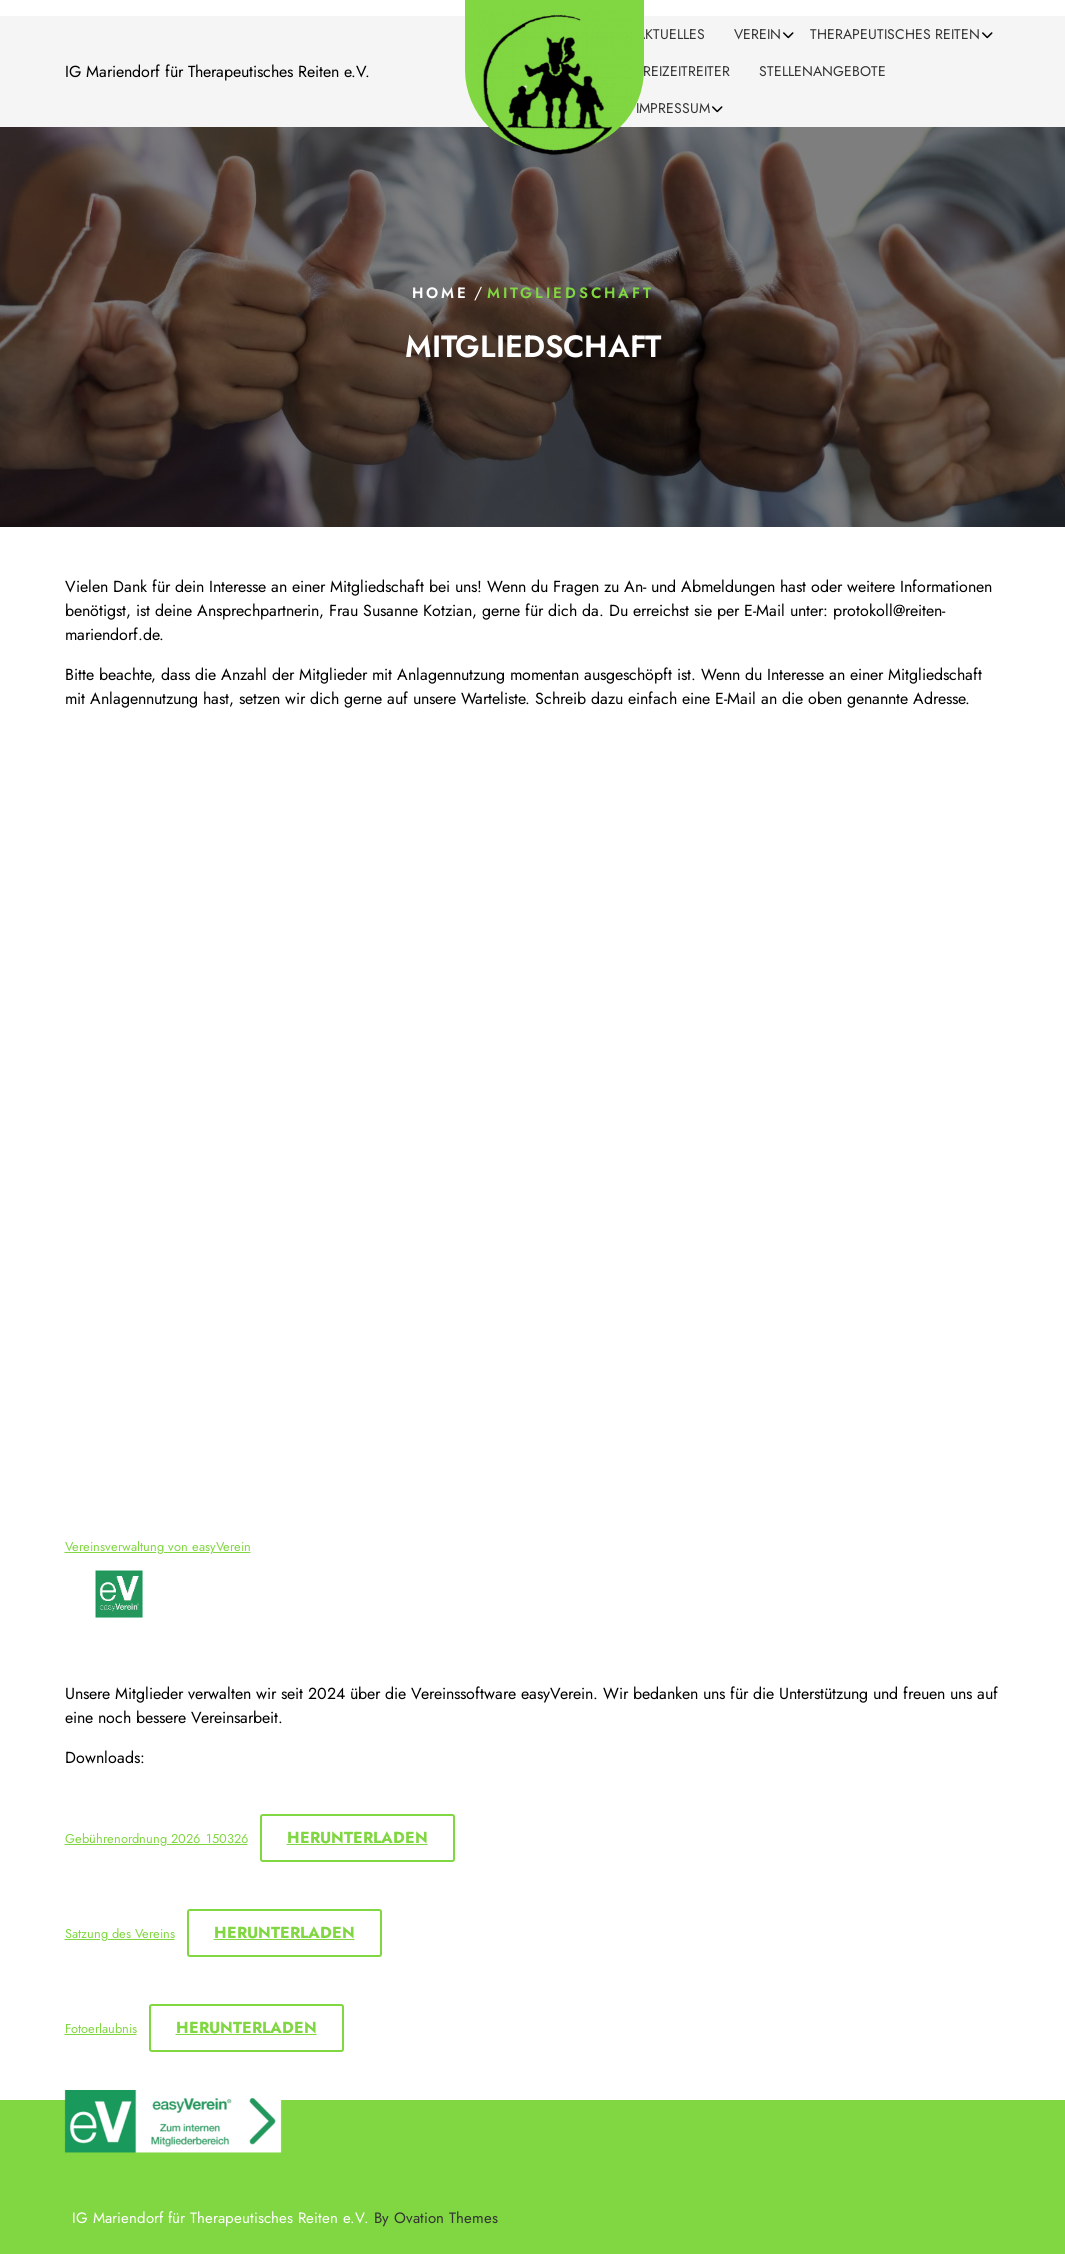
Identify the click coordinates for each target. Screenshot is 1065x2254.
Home (440, 293)
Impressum (673, 108)
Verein (757, 34)
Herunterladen (357, 1837)
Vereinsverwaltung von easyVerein (158, 1546)
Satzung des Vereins (120, 1933)
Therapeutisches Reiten (895, 34)
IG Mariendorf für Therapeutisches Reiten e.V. (285, 2218)
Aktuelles (670, 34)
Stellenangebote (822, 71)
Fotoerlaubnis (101, 2028)
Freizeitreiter (683, 71)
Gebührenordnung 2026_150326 (156, 1838)
